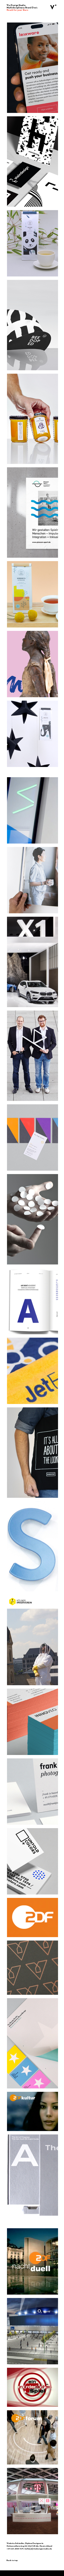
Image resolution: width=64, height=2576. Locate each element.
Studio (16, 2572)
